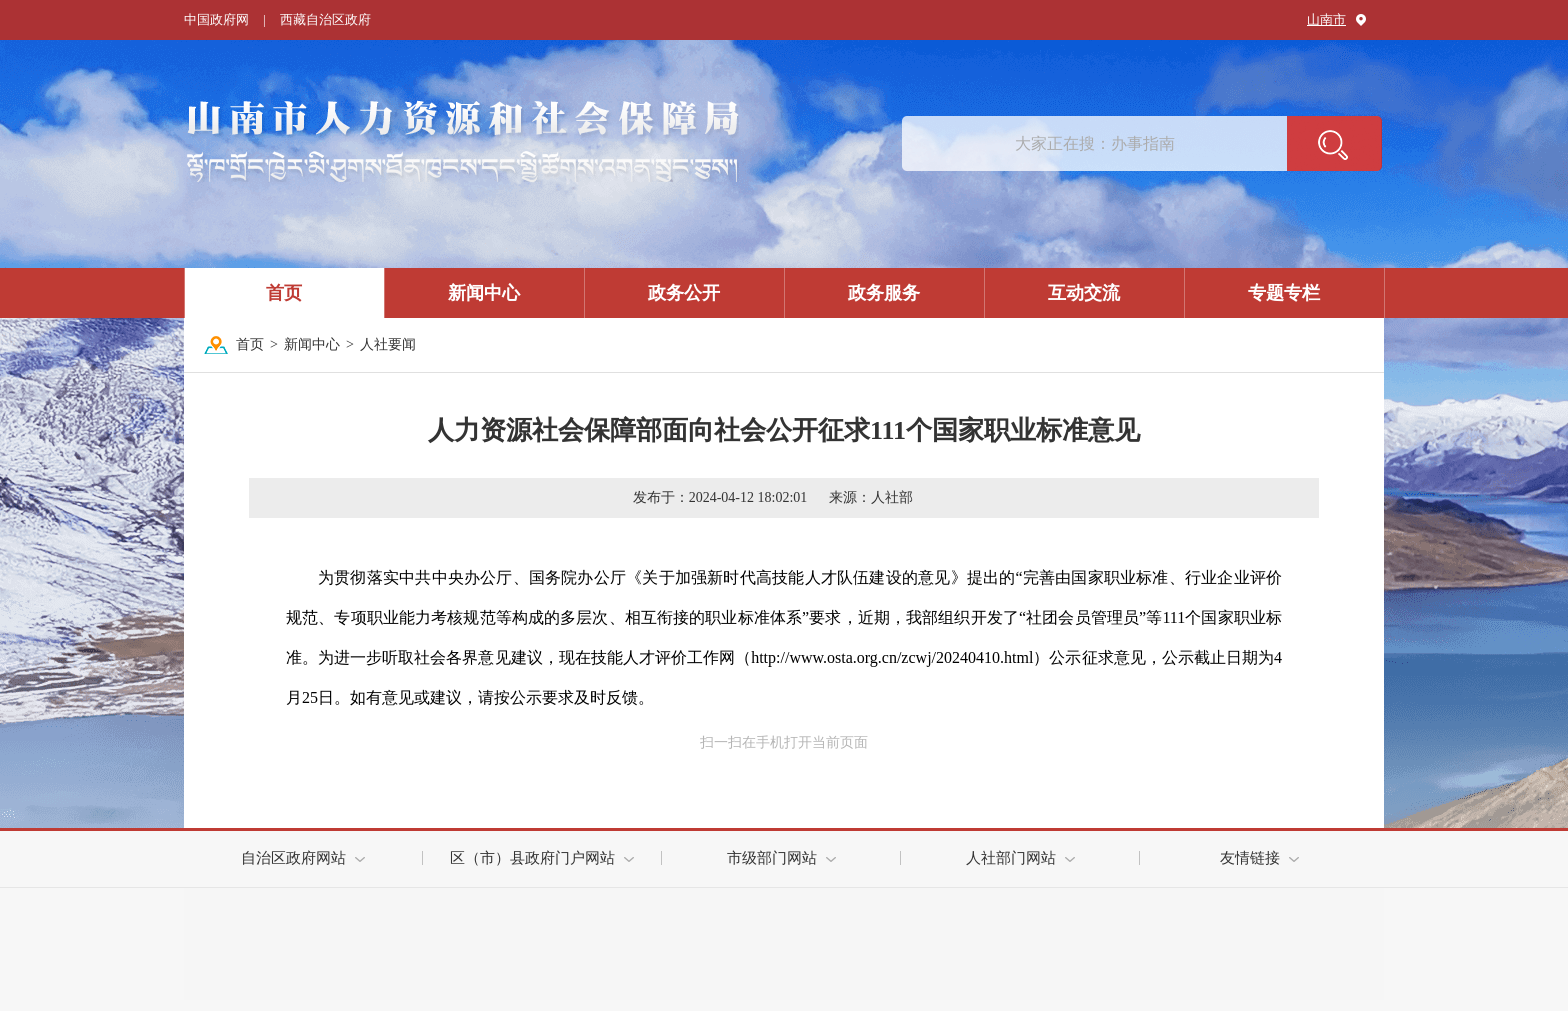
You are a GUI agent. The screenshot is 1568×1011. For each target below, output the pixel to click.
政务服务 (884, 293)
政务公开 (684, 293)
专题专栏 (1284, 293)
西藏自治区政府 (325, 19)
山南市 (1326, 19)
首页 (284, 293)
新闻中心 (484, 293)
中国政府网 (216, 19)
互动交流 (1084, 293)
